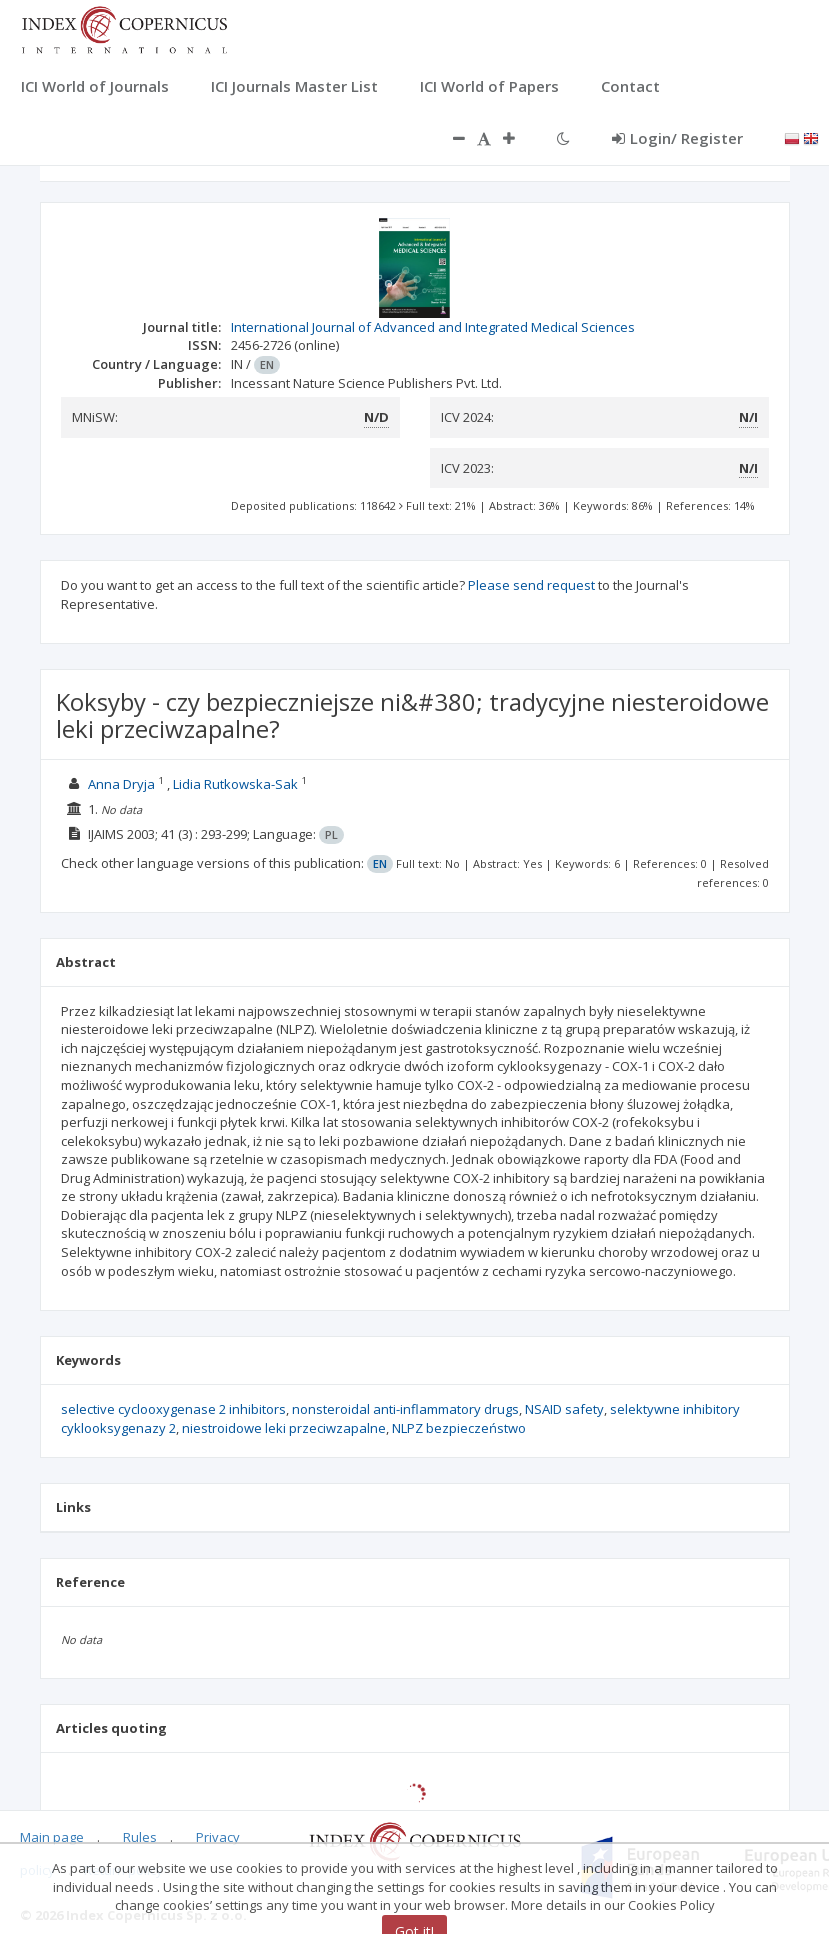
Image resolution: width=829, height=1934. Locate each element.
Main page (52, 1837)
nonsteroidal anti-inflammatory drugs (405, 1409)
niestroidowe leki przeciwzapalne (284, 1428)
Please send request (531, 585)
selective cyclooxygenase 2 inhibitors (173, 1409)
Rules (140, 1837)
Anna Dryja (121, 784)
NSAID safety (564, 1409)
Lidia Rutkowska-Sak (235, 784)
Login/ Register (677, 138)
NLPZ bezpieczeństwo (459, 1428)
